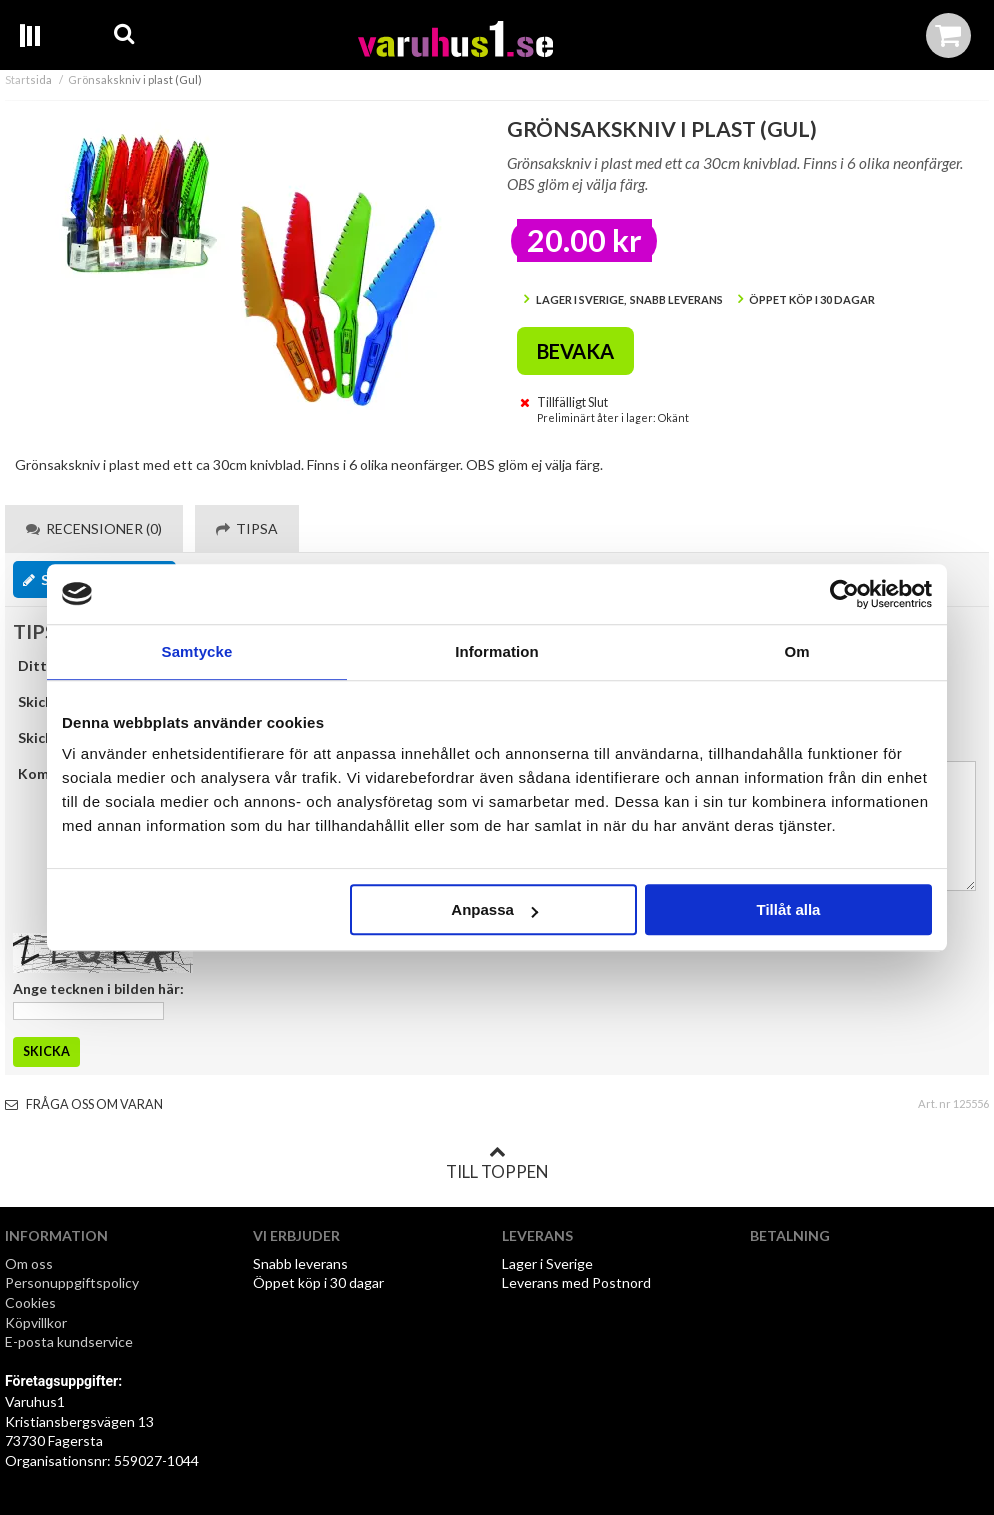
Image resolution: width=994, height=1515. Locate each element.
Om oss (29, 1263)
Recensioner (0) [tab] (94, 528)
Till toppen (497, 1163)
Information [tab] (497, 651)
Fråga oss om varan (84, 1104)
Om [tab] (796, 651)
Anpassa (494, 909)
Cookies (30, 1302)
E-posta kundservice (70, 1341)
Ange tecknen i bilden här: (98, 988)
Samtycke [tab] (197, 651)
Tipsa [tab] (247, 528)
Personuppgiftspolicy (72, 1282)
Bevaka (575, 351)
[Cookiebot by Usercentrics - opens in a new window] (844, 594)
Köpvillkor (36, 1322)
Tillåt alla (788, 909)
